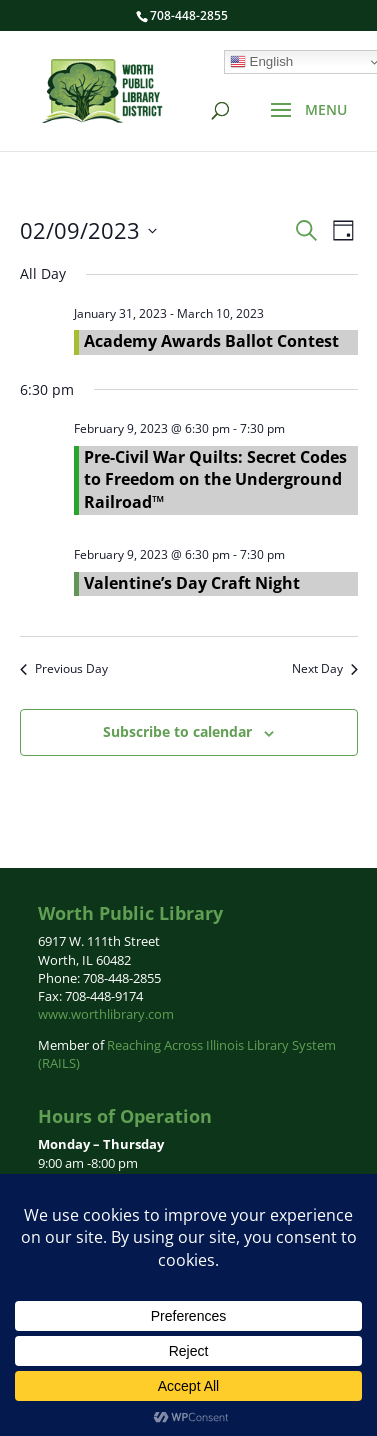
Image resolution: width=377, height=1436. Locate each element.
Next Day (325, 669)
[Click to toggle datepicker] (88, 230)
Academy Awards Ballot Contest (211, 341)
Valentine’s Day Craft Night (192, 583)
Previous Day (64, 669)
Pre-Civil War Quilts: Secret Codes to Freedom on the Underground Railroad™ (215, 479)
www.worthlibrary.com (106, 1014)
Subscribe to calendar (177, 731)
